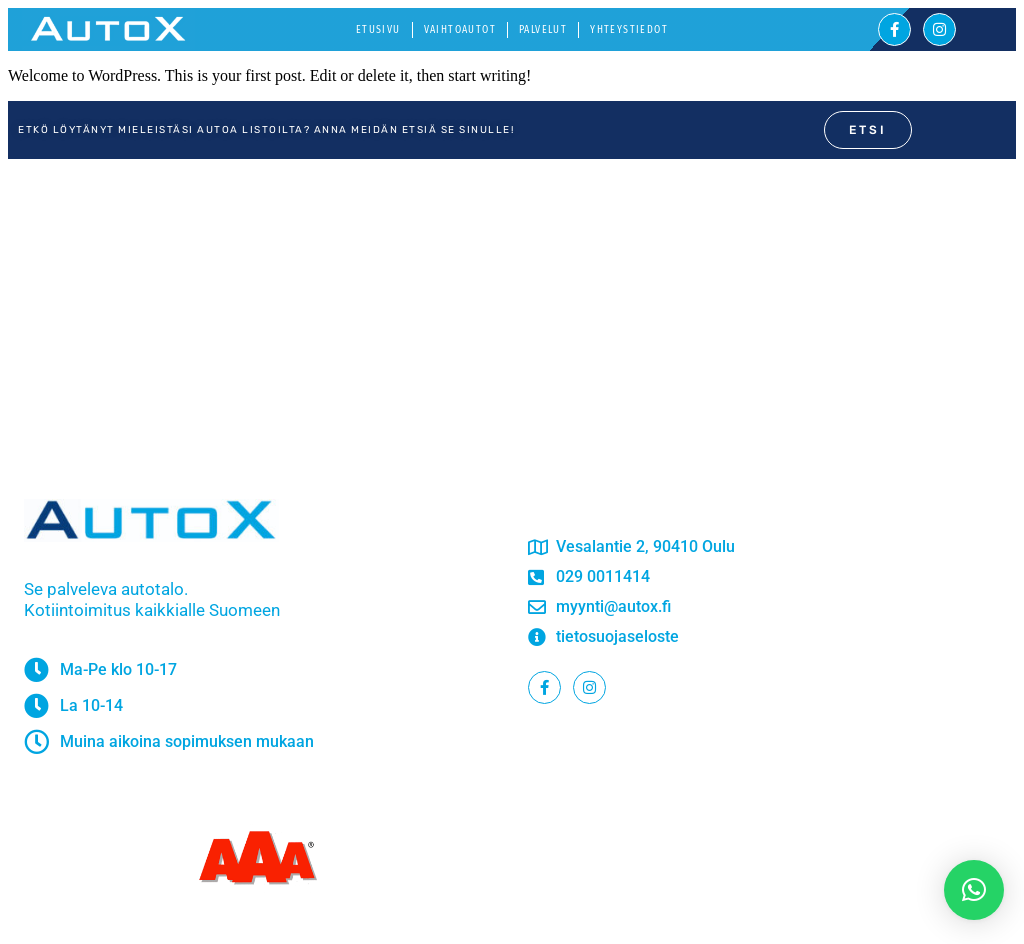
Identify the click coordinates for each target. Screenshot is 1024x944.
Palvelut (543, 30)
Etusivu (378, 30)
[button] (974, 890)
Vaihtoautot (460, 30)
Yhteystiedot (629, 30)
